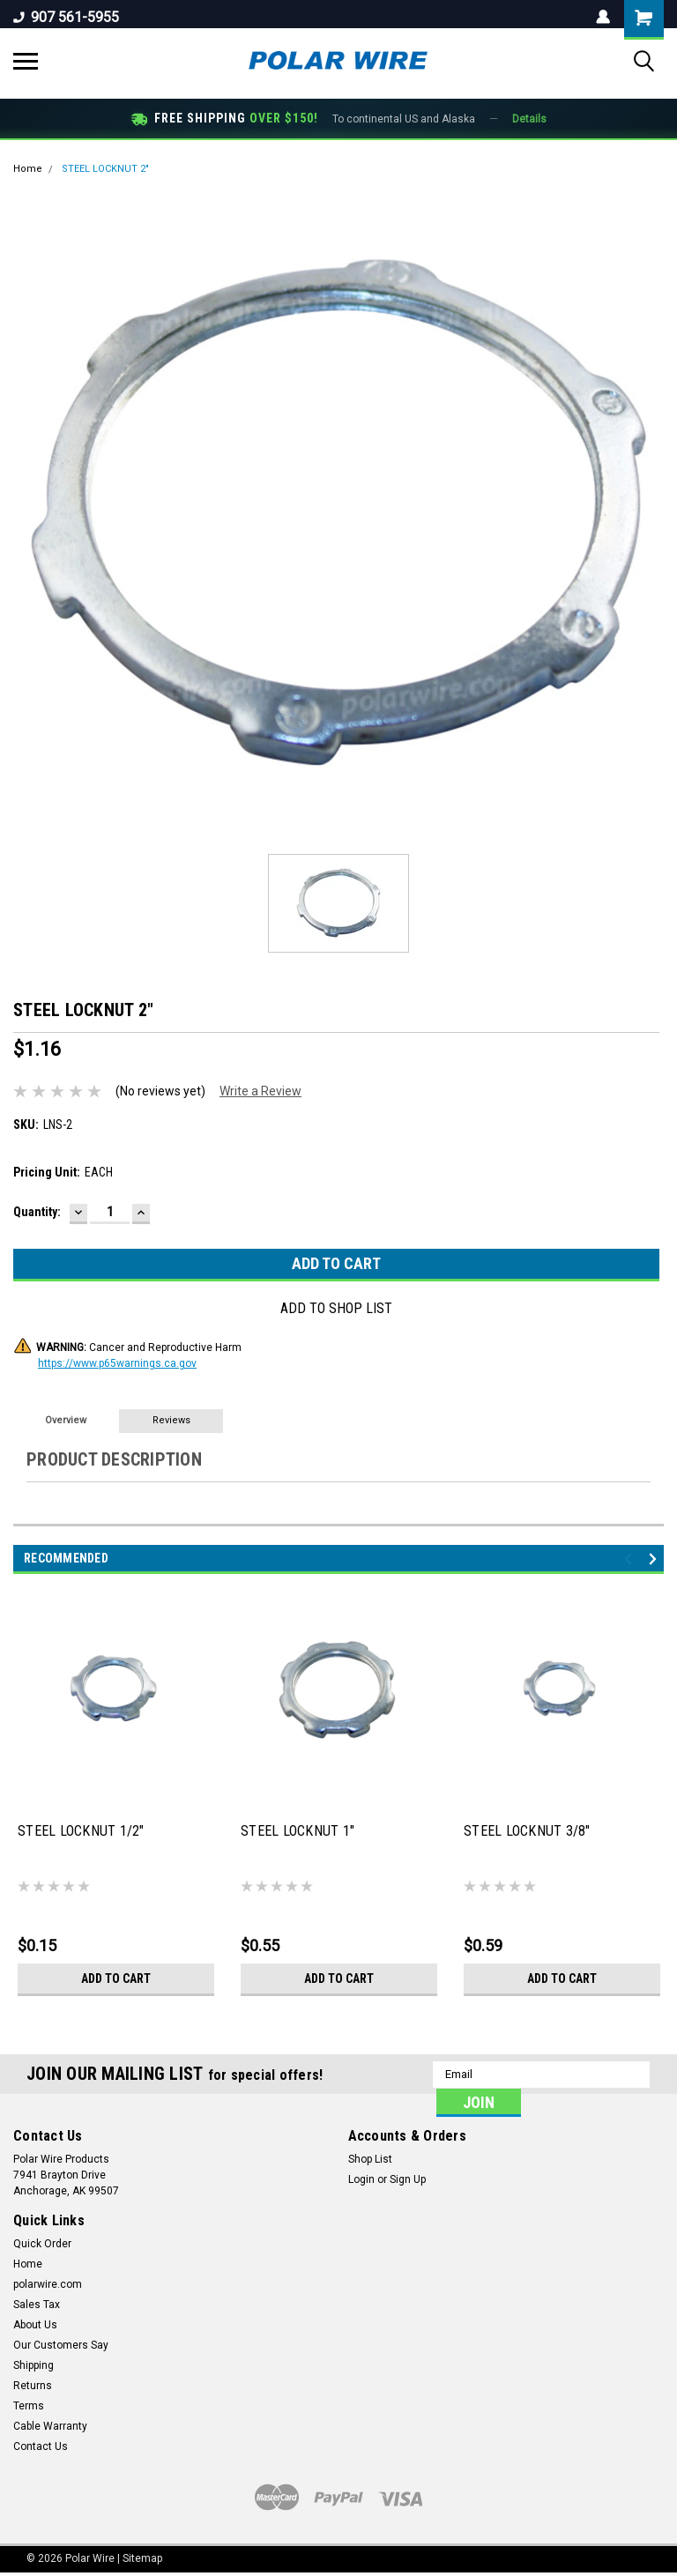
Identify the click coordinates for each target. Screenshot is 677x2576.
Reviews (171, 1420)
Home (27, 168)
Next (655, 1558)
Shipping (33, 2365)
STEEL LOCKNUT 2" (105, 168)
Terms (28, 2406)
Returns (32, 2385)
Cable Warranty (50, 2426)
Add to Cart (116, 1978)
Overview (65, 1420)
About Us (35, 2325)
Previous (630, 1558)
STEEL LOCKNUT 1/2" (81, 1831)
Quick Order (42, 2244)
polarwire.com (47, 2284)
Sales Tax (36, 2304)
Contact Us (40, 2446)
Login (361, 2179)
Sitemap (142, 2558)
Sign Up (408, 2179)
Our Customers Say (60, 2345)
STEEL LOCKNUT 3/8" (527, 1831)
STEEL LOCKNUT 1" (297, 1831)
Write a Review (260, 1091)
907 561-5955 (66, 17)
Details (529, 119)
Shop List (370, 2159)
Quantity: (37, 1212)
